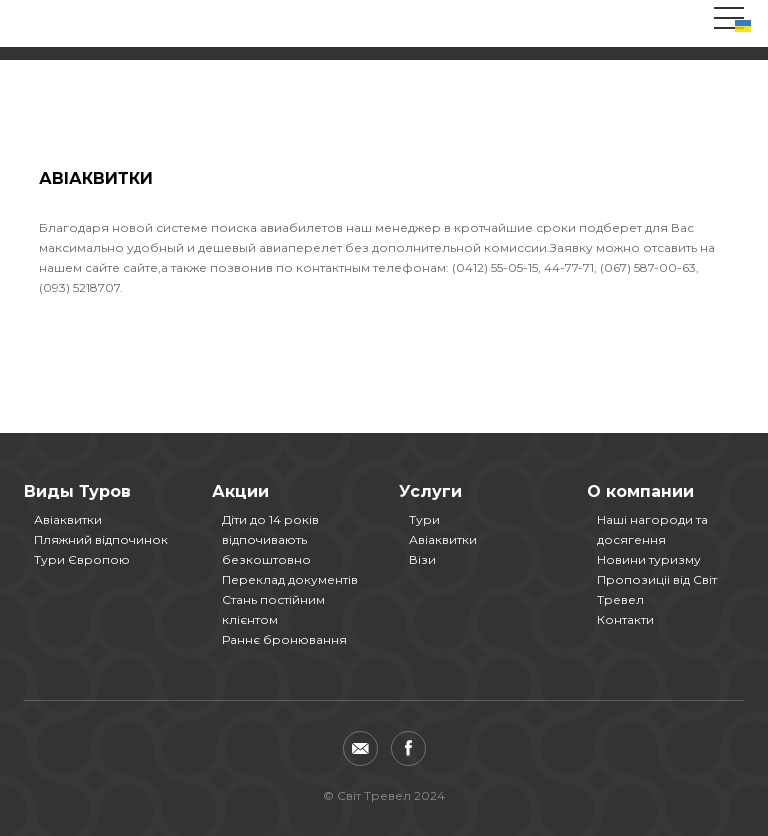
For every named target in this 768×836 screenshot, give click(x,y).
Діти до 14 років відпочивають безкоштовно (270, 539)
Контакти (625, 619)
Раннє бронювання (284, 639)
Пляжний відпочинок (101, 539)
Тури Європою (82, 559)
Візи (422, 559)
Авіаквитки (68, 519)
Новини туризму (649, 559)
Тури (424, 519)
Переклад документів (290, 579)
